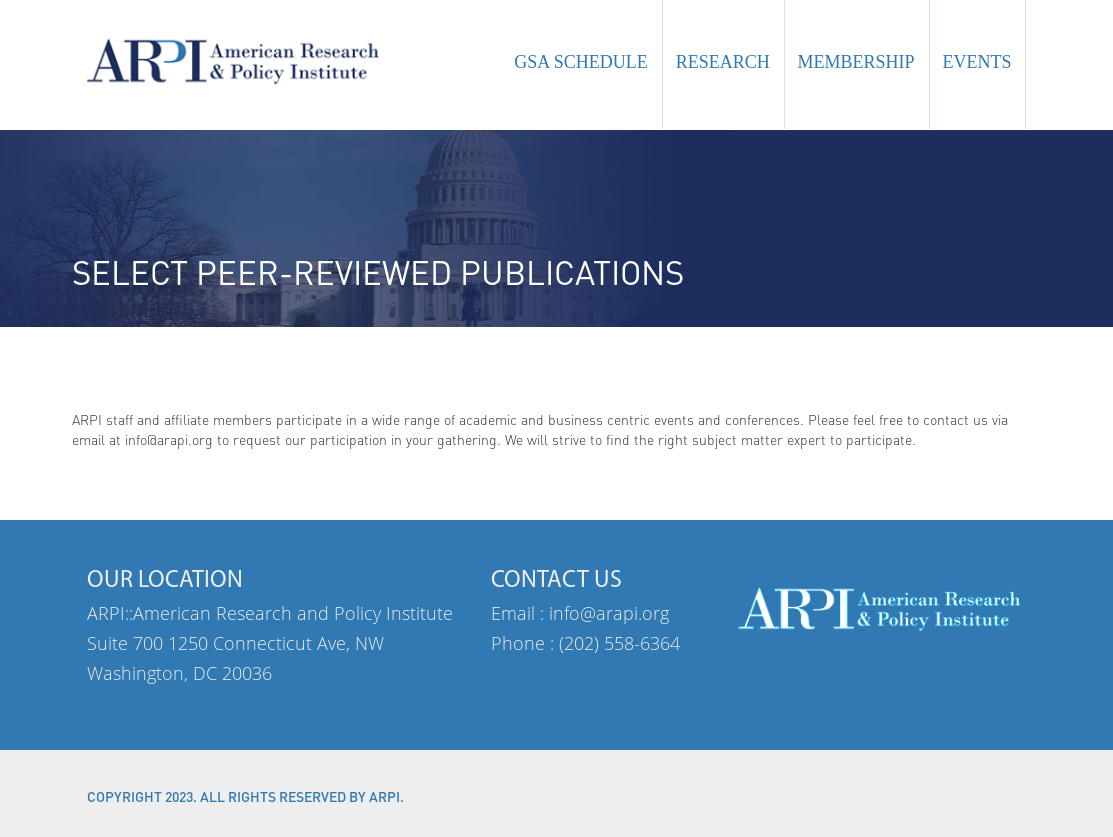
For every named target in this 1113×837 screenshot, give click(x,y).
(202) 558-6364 (619, 643)
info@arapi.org (609, 613)
